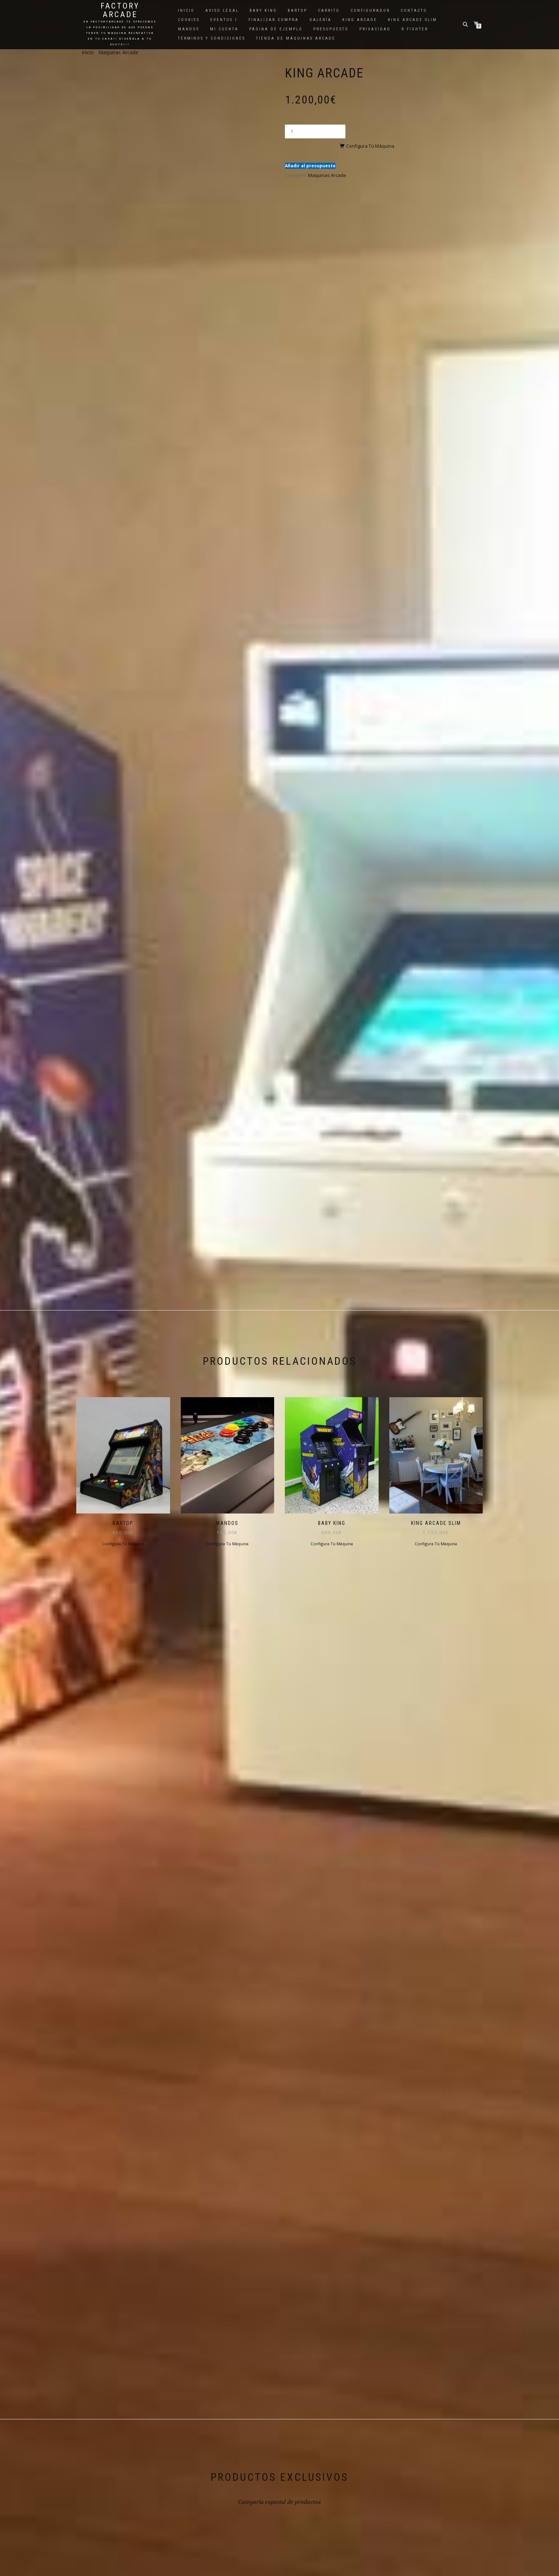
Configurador (370, 10)
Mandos (188, 29)
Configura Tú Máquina (385, 132)
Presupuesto (331, 29)
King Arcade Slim (412, 19)
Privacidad (375, 29)
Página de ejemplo (276, 29)
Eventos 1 (224, 19)
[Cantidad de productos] (315, 131)
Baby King (263, 10)
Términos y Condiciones (211, 38)
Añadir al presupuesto (310, 152)
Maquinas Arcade (118, 52)
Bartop (297, 10)
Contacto (414, 10)
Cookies (189, 19)
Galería (320, 19)
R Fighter (414, 29)
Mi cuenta (224, 29)
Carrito (329, 10)
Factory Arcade (120, 10)
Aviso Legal (222, 10)
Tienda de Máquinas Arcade (295, 38)
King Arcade (359, 19)
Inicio (186, 10)
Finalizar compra (273, 19)
